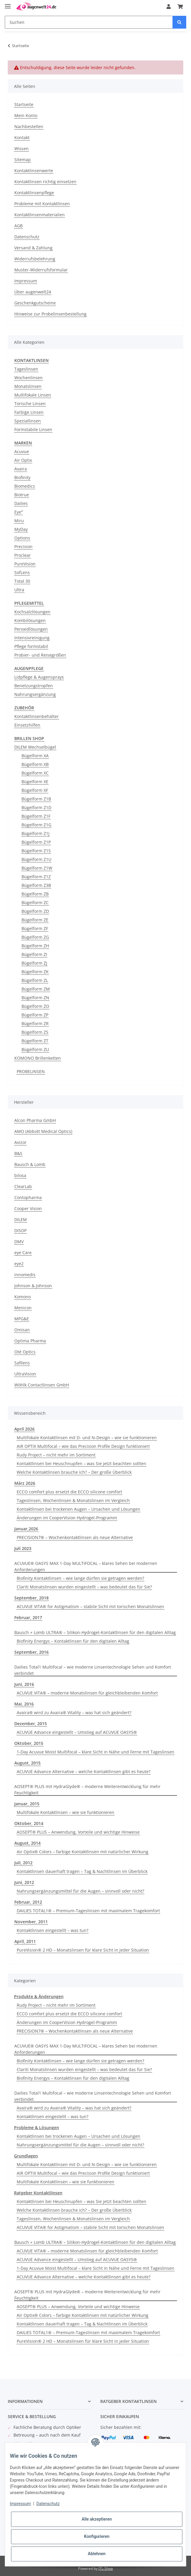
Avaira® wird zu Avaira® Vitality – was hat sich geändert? (74, 1712)
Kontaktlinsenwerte (33, 170)
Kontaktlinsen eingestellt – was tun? (52, 1930)
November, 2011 (31, 1921)
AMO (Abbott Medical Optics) (43, 1131)
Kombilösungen (30, 620)
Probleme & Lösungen (36, 2127)
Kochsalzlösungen (32, 612)
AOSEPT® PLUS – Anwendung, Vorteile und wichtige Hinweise (78, 1832)
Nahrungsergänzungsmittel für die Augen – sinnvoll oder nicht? (80, 1891)
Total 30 (22, 581)
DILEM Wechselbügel (35, 747)
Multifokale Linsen (32, 395)
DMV (19, 1241)
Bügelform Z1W (36, 868)
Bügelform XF (34, 790)
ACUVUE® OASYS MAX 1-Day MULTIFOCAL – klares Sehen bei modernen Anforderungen (85, 1566)
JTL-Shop (105, 2568)
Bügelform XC (35, 773)
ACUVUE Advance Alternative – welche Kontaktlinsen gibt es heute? (83, 1771)
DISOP (20, 1230)
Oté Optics (25, 1352)
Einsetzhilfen (27, 725)
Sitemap (22, 159)
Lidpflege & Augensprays (39, 677)
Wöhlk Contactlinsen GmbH (41, 1385)
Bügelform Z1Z (36, 876)
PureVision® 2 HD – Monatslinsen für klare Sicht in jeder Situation (83, 1950)
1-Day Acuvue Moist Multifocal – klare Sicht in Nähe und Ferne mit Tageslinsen (95, 1752)
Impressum (25, 281)
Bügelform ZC (35, 902)
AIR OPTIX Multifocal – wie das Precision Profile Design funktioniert (83, 1446)
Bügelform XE (34, 781)
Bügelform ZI (34, 954)
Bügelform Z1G (36, 825)
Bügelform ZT (34, 1041)
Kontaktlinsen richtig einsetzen (45, 181)
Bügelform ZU (35, 1049)
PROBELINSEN (31, 1071)
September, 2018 (31, 1598)
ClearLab (23, 1186)
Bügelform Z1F (35, 816)
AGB (18, 225)
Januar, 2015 (26, 1804)
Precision (23, 546)
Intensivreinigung (32, 637)
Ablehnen (96, 2553)
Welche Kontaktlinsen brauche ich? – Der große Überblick (74, 1472)
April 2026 (24, 1429)
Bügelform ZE (34, 920)
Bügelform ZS (34, 1032)
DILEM (20, 1219)
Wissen (21, 148)
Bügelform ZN (35, 997)
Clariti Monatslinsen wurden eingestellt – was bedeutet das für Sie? (84, 1587)
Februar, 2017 (28, 1617)
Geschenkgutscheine (35, 303)
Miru (19, 520)
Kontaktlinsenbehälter (36, 716)
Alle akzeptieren (96, 2519)
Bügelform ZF (34, 928)
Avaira (20, 469)
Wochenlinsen (28, 377)
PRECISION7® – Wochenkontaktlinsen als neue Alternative (75, 1537)
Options (22, 538)
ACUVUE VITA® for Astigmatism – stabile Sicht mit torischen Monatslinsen (90, 1606)
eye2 (19, 1263)
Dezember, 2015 (30, 1723)
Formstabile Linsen (33, 429)
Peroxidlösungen (31, 629)
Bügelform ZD (35, 911)
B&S (18, 1153)
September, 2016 (31, 1652)
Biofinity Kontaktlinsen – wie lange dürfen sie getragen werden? (80, 1578)
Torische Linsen (30, 403)
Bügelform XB (35, 764)
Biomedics (24, 486)
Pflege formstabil (31, 646)
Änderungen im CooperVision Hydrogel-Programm (67, 1518)
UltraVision (25, 1374)
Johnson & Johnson (33, 1285)
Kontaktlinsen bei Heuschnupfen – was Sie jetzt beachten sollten (81, 1463)
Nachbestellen (28, 126)
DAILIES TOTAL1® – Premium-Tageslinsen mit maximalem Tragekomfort (88, 1910)
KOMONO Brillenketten (37, 1058)
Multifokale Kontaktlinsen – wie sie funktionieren (65, 1812)
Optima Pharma (30, 1341)
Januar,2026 (26, 1529)
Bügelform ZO (35, 1006)
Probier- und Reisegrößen (40, 655)
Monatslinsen (27, 386)
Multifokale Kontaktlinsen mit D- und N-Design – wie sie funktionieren (87, 1437)
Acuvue (21, 451)
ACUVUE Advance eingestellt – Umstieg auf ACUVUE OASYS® (77, 1732)
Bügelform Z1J (35, 833)
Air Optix (23, 460)
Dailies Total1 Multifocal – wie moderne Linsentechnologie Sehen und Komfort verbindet (92, 1670)
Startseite (23, 104)
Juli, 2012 (23, 1862)
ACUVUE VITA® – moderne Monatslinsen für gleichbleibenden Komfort (87, 1693)
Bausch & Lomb (29, 1164)
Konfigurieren (96, 2536)
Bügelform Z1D (36, 807)
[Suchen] (89, 22)
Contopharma (28, 1197)
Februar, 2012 (28, 1902)
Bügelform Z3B (36, 885)
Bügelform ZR (35, 1023)
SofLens (22, 572)
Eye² (18, 512)
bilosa (20, 1175)
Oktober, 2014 (28, 1823)
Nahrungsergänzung (35, 694)
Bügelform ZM (35, 989)
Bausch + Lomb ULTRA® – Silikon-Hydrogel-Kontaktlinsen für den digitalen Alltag (95, 1632)
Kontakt (22, 137)
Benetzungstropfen (33, 685)
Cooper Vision (28, 1208)
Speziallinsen (27, 421)
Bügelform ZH (35, 946)
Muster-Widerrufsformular (41, 270)
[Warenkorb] (180, 7)
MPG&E (21, 1319)
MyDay (21, 529)
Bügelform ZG (35, 937)
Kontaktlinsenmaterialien (39, 214)
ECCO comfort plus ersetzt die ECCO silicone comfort (69, 1492)
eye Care (23, 1252)
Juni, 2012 (24, 1882)
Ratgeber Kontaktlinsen (38, 2193)
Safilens (22, 1363)
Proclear (22, 555)
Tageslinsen (26, 369)
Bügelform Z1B (36, 799)
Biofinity (22, 477)
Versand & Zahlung (33, 248)
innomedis (25, 1274)
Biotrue (21, 495)
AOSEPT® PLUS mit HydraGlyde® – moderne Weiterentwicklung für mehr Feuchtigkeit (87, 1789)
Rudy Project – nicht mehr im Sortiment (56, 1455)
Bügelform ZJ (34, 963)
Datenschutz (26, 237)
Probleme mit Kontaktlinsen (42, 203)
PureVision (25, 564)
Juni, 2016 (24, 1684)
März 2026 (24, 1483)
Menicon (23, 1307)
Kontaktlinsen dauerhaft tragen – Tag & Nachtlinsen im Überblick (82, 1871)
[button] (168, 7)
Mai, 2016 (24, 1704)
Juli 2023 (22, 1548)
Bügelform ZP (34, 1015)
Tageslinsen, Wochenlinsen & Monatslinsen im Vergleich (73, 1500)
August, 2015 (27, 1763)
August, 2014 (27, 1843)
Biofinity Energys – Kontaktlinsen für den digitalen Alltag (73, 1641)
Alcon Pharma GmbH (35, 1120)
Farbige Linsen (29, 412)
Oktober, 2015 (28, 1743)
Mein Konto (25, 115)
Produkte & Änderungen (39, 1996)
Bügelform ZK (35, 971)
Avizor (20, 1142)
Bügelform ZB (35, 894)
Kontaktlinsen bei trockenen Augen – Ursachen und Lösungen (78, 1509)
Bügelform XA (35, 755)
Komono (22, 1296)
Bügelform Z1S (36, 851)
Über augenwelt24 (32, 292)
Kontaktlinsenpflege (34, 192)
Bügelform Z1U (36, 859)
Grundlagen (26, 2156)
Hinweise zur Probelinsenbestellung (50, 314)
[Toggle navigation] (8, 3)
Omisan (22, 1330)
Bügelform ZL (34, 980)
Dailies (21, 503)
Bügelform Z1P (36, 842)
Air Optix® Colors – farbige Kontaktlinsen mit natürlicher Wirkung (82, 1851)
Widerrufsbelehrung (34, 259)
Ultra (19, 590)
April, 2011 (25, 1941)
